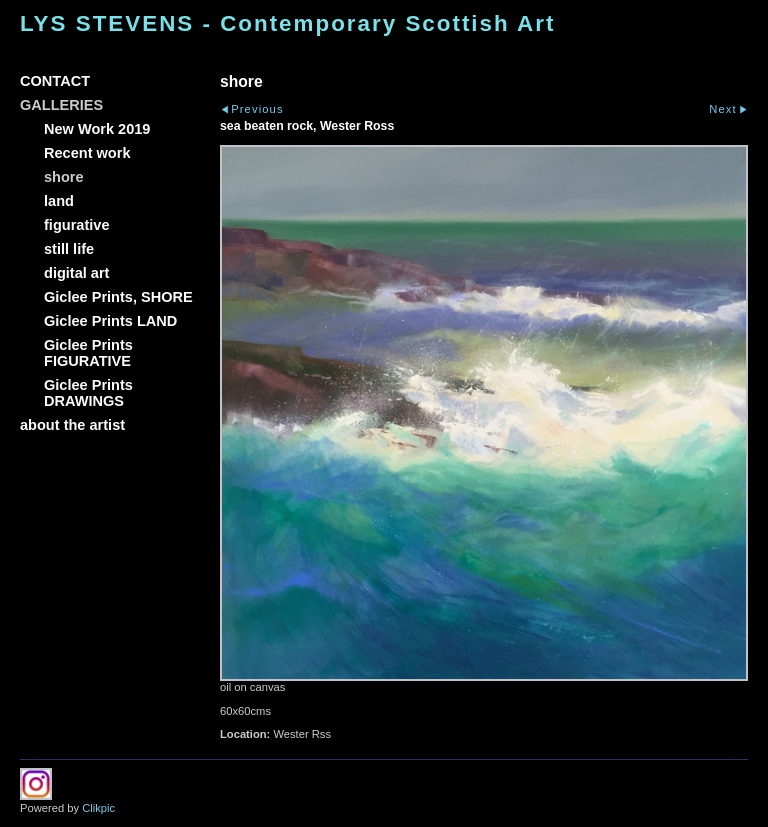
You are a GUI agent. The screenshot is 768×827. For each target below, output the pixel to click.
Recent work (87, 153)
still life (69, 249)
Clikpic (98, 808)
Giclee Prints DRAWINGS (88, 393)
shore (64, 177)
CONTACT (55, 81)
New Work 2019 (97, 129)
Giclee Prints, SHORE (118, 297)
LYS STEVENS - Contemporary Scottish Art (287, 23)
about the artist (72, 425)
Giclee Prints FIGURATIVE (88, 353)
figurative (76, 225)
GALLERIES (61, 105)
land (59, 201)
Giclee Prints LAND (110, 321)
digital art (76, 273)
